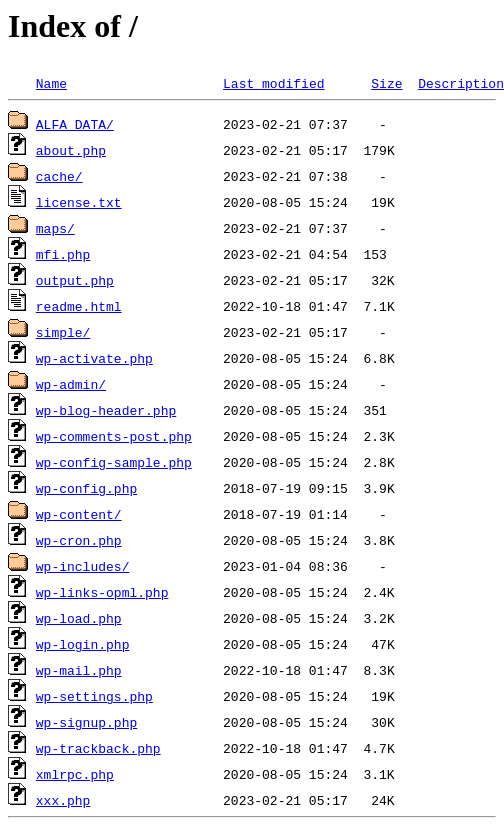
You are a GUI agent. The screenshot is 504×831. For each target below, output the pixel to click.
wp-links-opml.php (102, 592)
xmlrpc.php (75, 774)
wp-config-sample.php (114, 462)
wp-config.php (86, 488)
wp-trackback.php (98, 748)
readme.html (79, 306)
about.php (71, 150)
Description (461, 83)
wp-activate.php (94, 358)
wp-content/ (79, 514)
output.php (75, 280)
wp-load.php (79, 618)
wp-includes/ (83, 566)
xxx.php (63, 800)
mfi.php (63, 254)
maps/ (55, 228)
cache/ (59, 176)
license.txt (79, 202)
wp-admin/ (71, 384)
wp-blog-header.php (106, 410)
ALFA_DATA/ (75, 124)
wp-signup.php (86, 722)
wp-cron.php (79, 540)
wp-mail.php (79, 670)
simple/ (63, 332)
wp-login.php (83, 644)
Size (386, 83)
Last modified (273, 83)
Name (51, 83)
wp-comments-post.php (114, 436)
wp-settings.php (94, 696)
